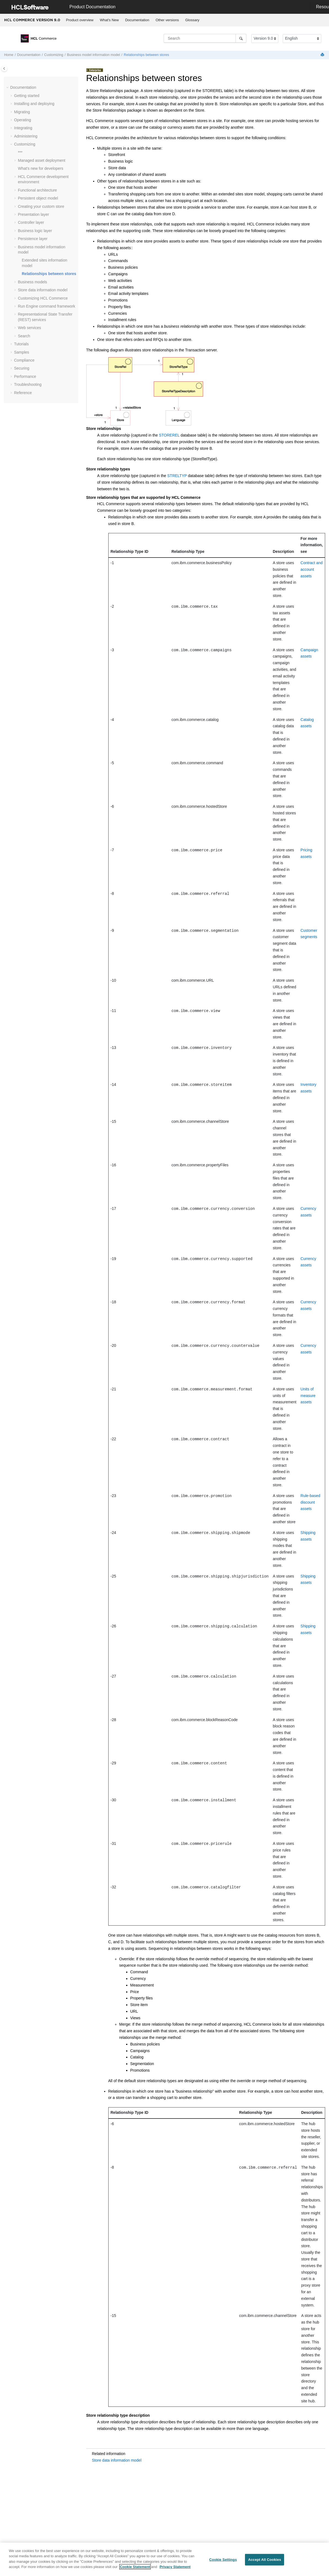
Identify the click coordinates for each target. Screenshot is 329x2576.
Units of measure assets (308, 1395)
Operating (22, 120)
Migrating (22, 112)
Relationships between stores (146, 55)
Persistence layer (32, 238)
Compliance (24, 360)
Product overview (80, 20)
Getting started (26, 95)
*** (20, 152)
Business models (32, 282)
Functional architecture (37, 190)
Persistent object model (38, 198)
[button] (8, 87)
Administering (25, 136)
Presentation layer (33, 214)
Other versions (167, 20)
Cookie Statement (135, 2567)
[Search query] (205, 38)
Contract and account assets (312, 569)
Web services (29, 327)
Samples (21, 352)
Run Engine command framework (46, 306)
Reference (23, 393)
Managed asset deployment (41, 160)
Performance (25, 376)
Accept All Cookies (264, 2560)
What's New (109, 20)
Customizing (53, 55)
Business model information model (93, 55)
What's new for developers (40, 168)
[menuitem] (80, 20)
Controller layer (31, 222)
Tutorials (21, 344)
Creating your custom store (41, 206)
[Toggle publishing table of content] (4, 68)
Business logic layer (35, 230)
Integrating (23, 128)
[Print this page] (323, 55)
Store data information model (43, 290)
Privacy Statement (175, 2567)
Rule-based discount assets (310, 1502)
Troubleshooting (28, 384)
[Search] (241, 38)
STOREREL (169, 435)
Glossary (192, 20)
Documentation (137, 20)
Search (24, 336)
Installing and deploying (34, 103)
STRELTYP (177, 475)
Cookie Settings (223, 2560)
